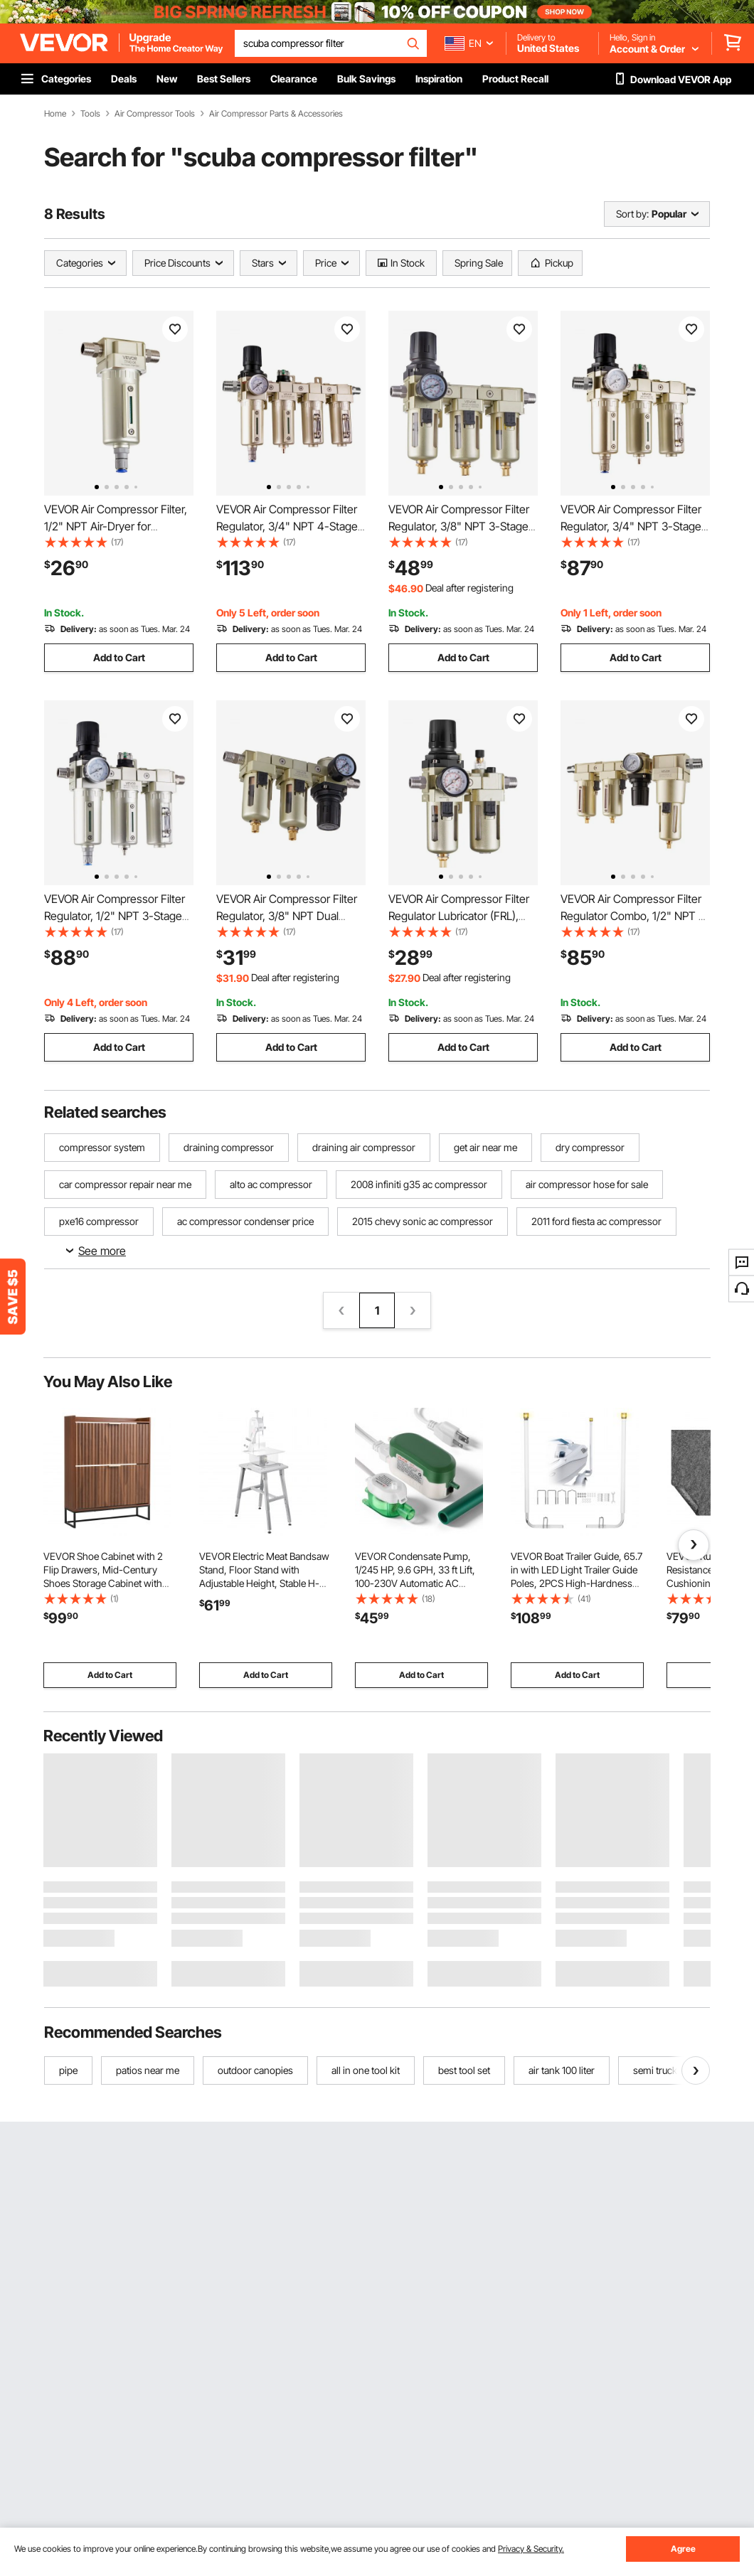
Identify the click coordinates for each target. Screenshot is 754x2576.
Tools (90, 114)
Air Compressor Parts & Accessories (276, 114)
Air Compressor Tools (155, 114)
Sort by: (632, 214)
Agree (683, 2548)
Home (55, 114)
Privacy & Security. (531, 2548)
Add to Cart (119, 657)
